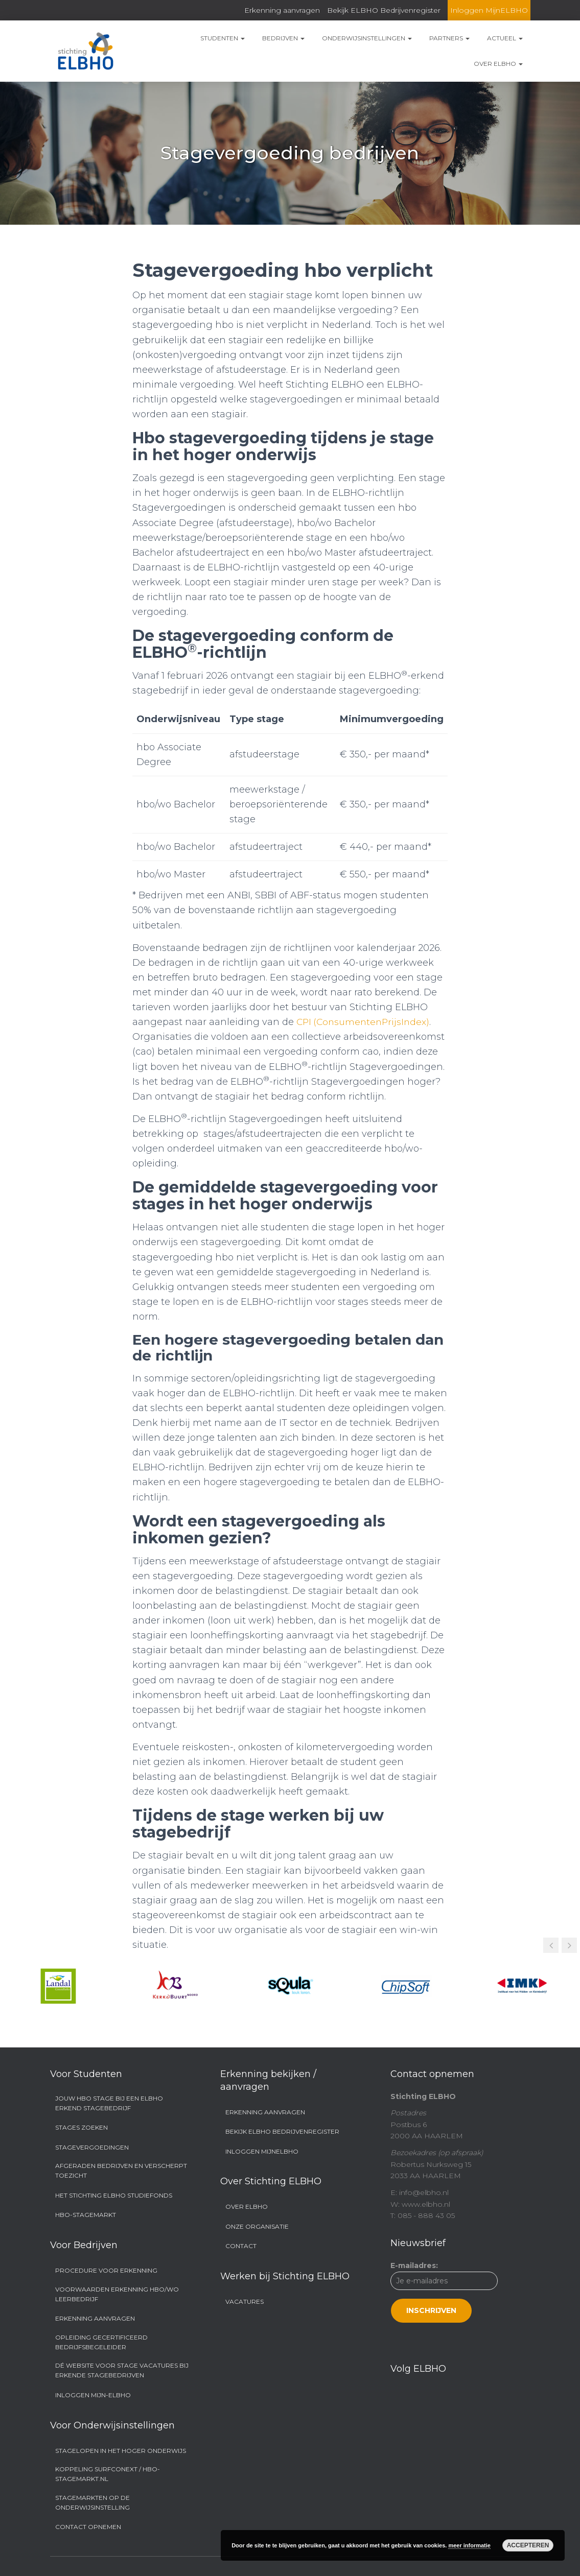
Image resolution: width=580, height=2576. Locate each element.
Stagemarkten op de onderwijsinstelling (92, 2502)
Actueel (505, 38)
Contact (241, 2246)
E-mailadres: (444, 2291)
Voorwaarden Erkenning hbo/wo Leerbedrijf (117, 2294)
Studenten (222, 38)
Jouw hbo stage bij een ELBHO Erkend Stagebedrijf (109, 2103)
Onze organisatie (257, 2226)
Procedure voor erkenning (106, 2270)
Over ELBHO (498, 63)
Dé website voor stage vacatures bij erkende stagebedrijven (122, 2370)
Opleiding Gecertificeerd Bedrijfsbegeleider (101, 2342)
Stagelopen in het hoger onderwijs (120, 2450)
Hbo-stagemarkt (85, 2215)
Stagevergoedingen (92, 2147)
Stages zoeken (81, 2127)
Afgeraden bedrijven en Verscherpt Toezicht (121, 2170)
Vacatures (244, 2301)
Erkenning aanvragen (282, 10)
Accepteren (528, 2545)
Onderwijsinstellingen (367, 38)
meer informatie (469, 2545)
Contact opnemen (88, 2527)
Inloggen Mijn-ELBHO (93, 2395)
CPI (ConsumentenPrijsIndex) (365, 1022)
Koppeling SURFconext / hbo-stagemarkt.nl (107, 2474)
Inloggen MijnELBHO (489, 10)
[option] (58, 1986)
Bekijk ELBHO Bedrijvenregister (383, 10)
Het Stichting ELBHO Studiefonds (113, 2195)
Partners (449, 38)
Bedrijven (283, 38)
